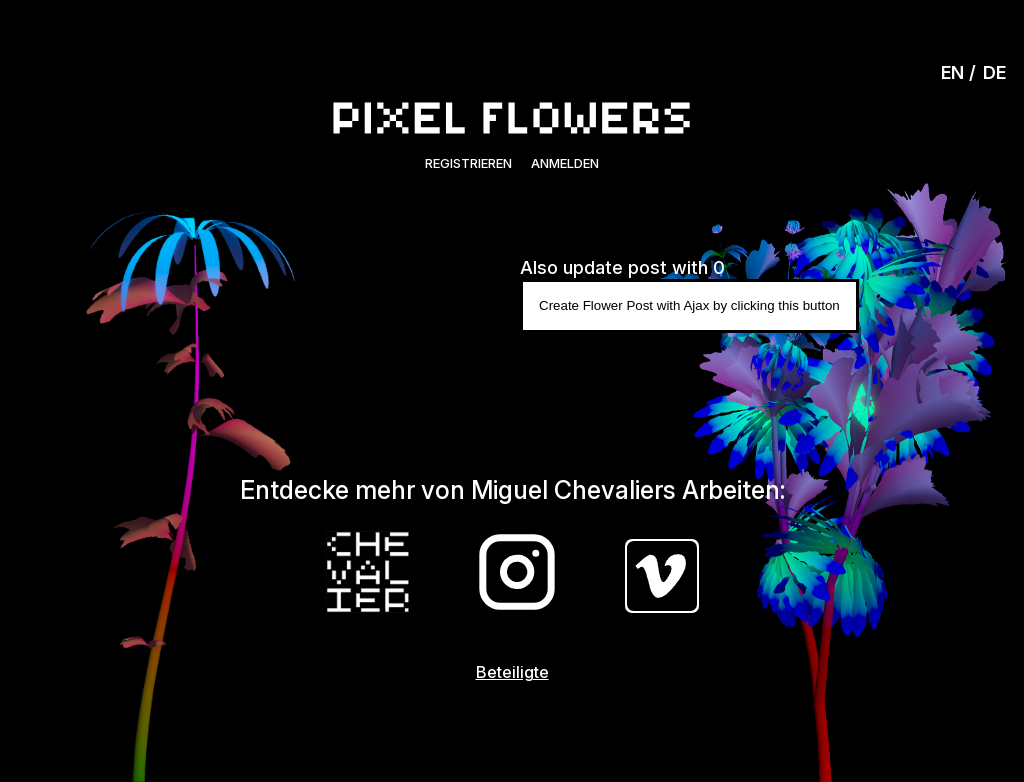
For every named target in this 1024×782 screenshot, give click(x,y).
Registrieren (468, 163)
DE (994, 72)
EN (952, 72)
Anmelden (565, 163)
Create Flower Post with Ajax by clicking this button (689, 305)
